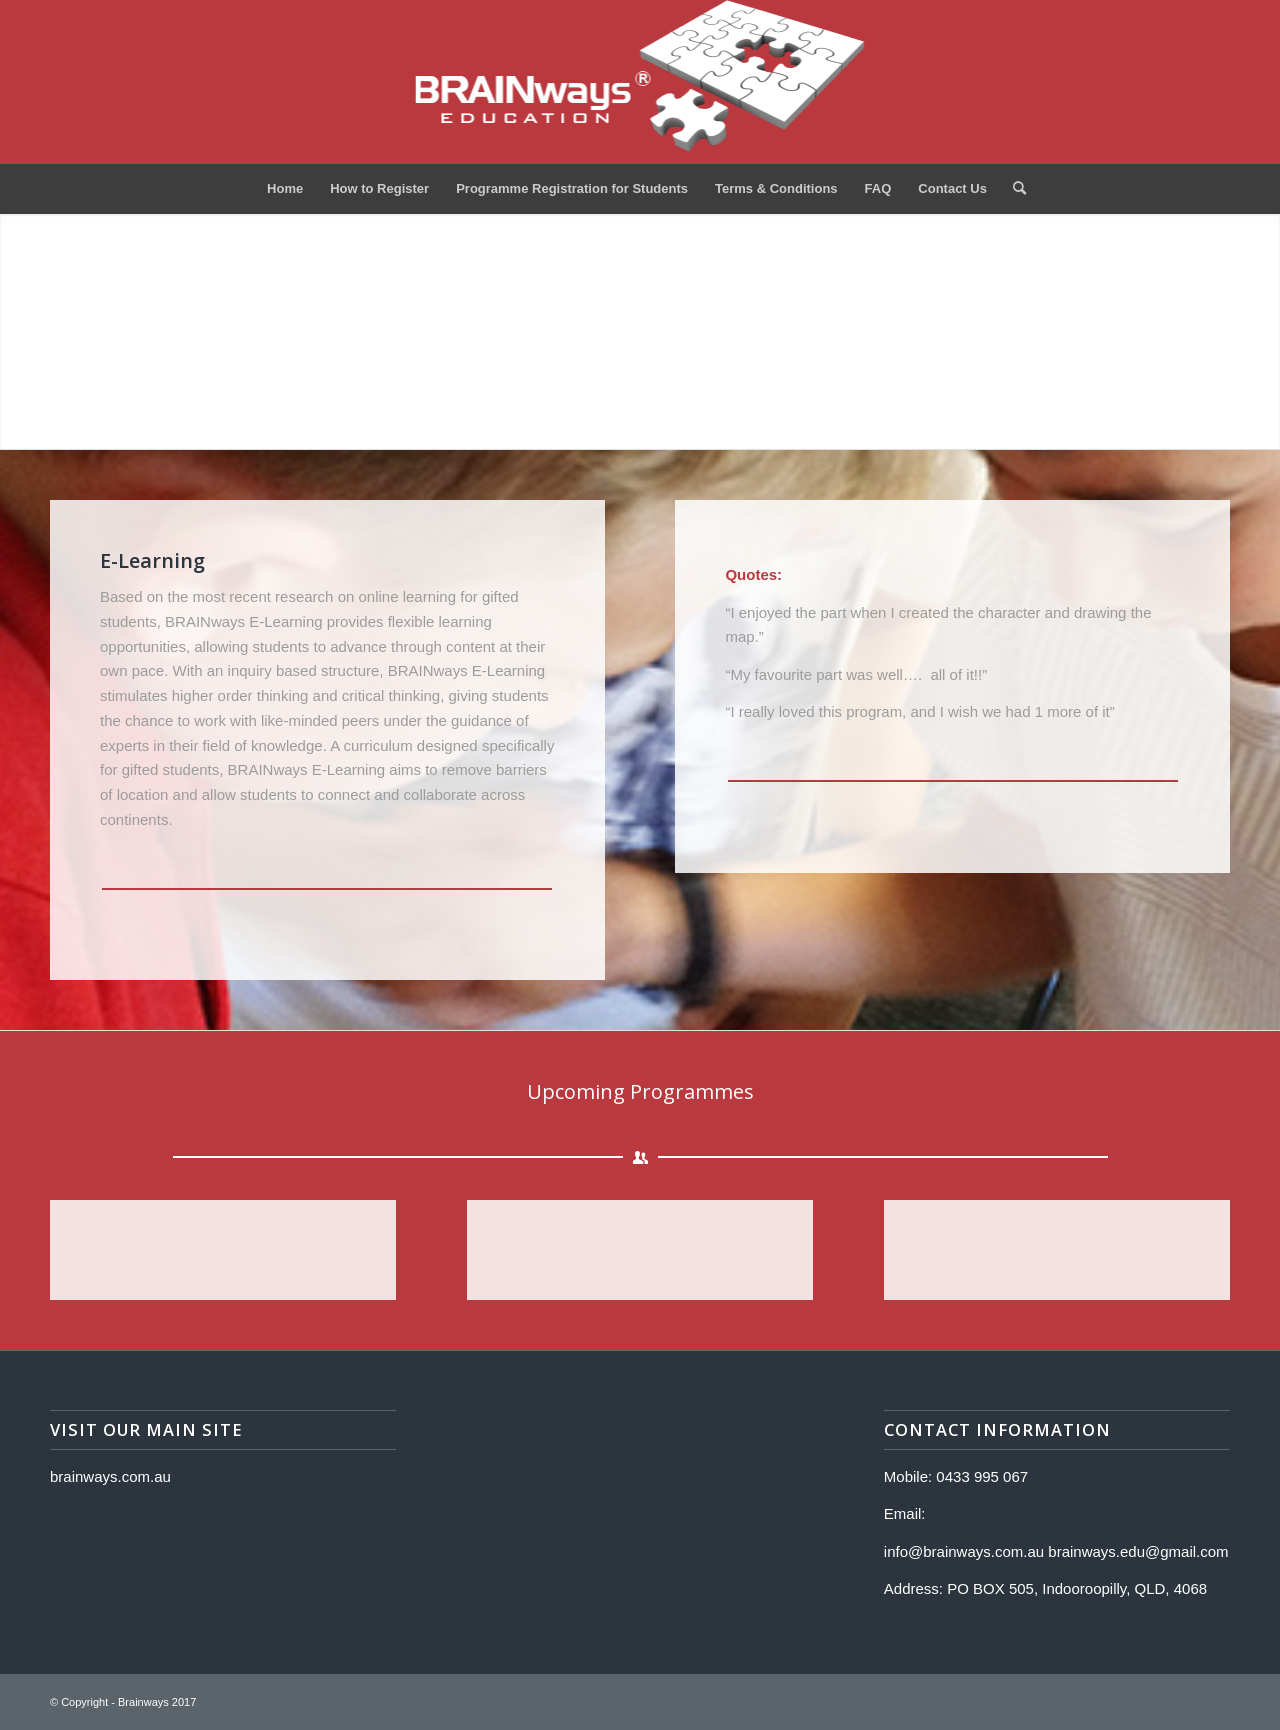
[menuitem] (285, 189)
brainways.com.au (110, 1476)
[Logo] (640, 82)
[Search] (1013, 189)
